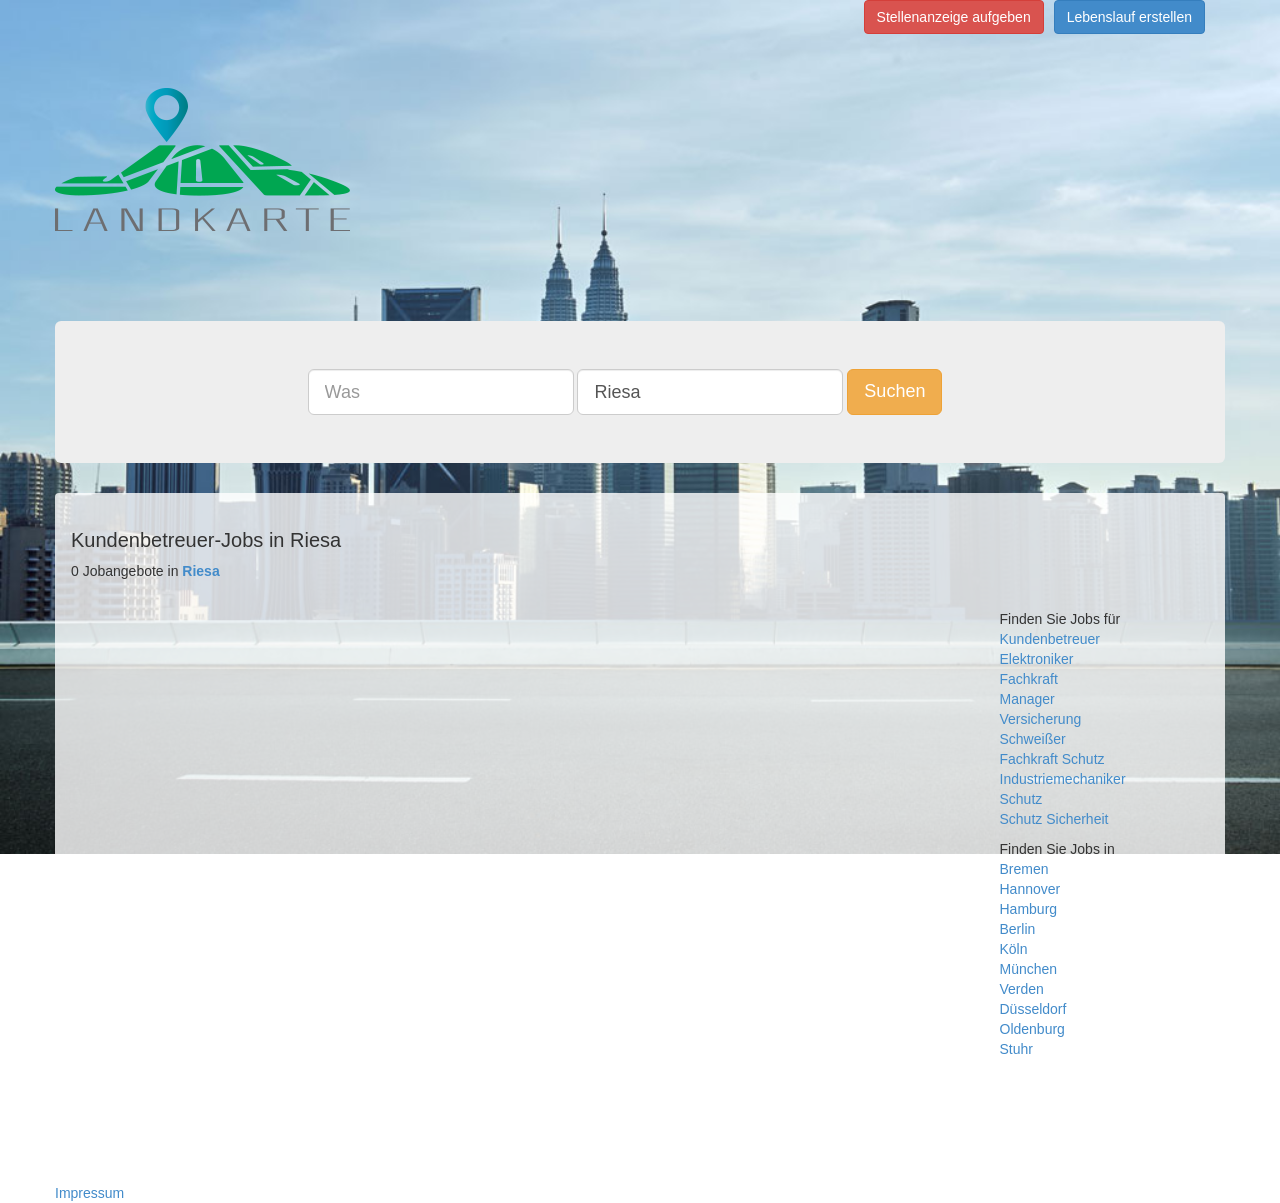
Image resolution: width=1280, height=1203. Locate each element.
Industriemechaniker (1063, 779)
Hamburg (1029, 909)
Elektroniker (1037, 659)
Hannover (1030, 889)
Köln (1014, 949)
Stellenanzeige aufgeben (954, 17)
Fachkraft (1029, 679)
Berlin (1018, 929)
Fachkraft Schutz (1052, 759)
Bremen (1024, 869)
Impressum (89, 1193)
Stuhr (1016, 1049)
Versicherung (1041, 719)
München (1029, 969)
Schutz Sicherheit (1054, 819)
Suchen (894, 391)
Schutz (1021, 799)
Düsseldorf (1033, 1009)
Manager (1027, 699)
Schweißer (1033, 739)
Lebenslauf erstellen (1129, 17)
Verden (1022, 989)
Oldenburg (1032, 1029)
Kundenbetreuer (1050, 639)
